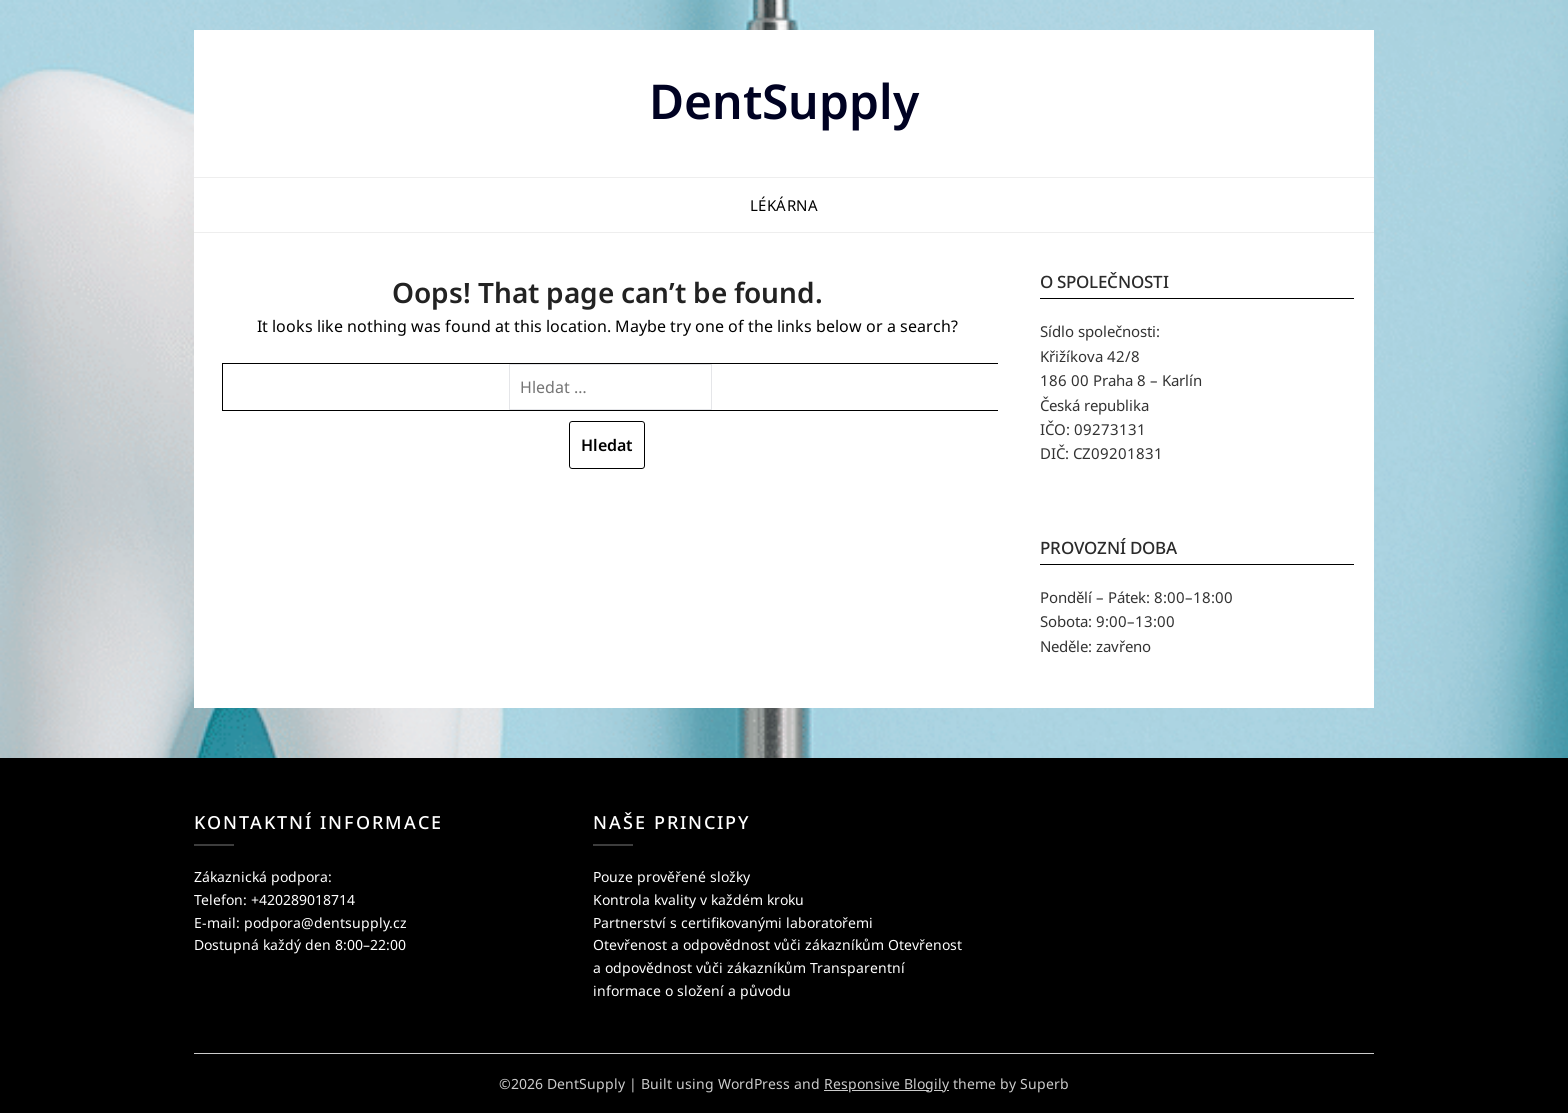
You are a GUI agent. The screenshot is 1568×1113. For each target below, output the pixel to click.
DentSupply (784, 100)
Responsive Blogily (886, 1083)
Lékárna (784, 205)
